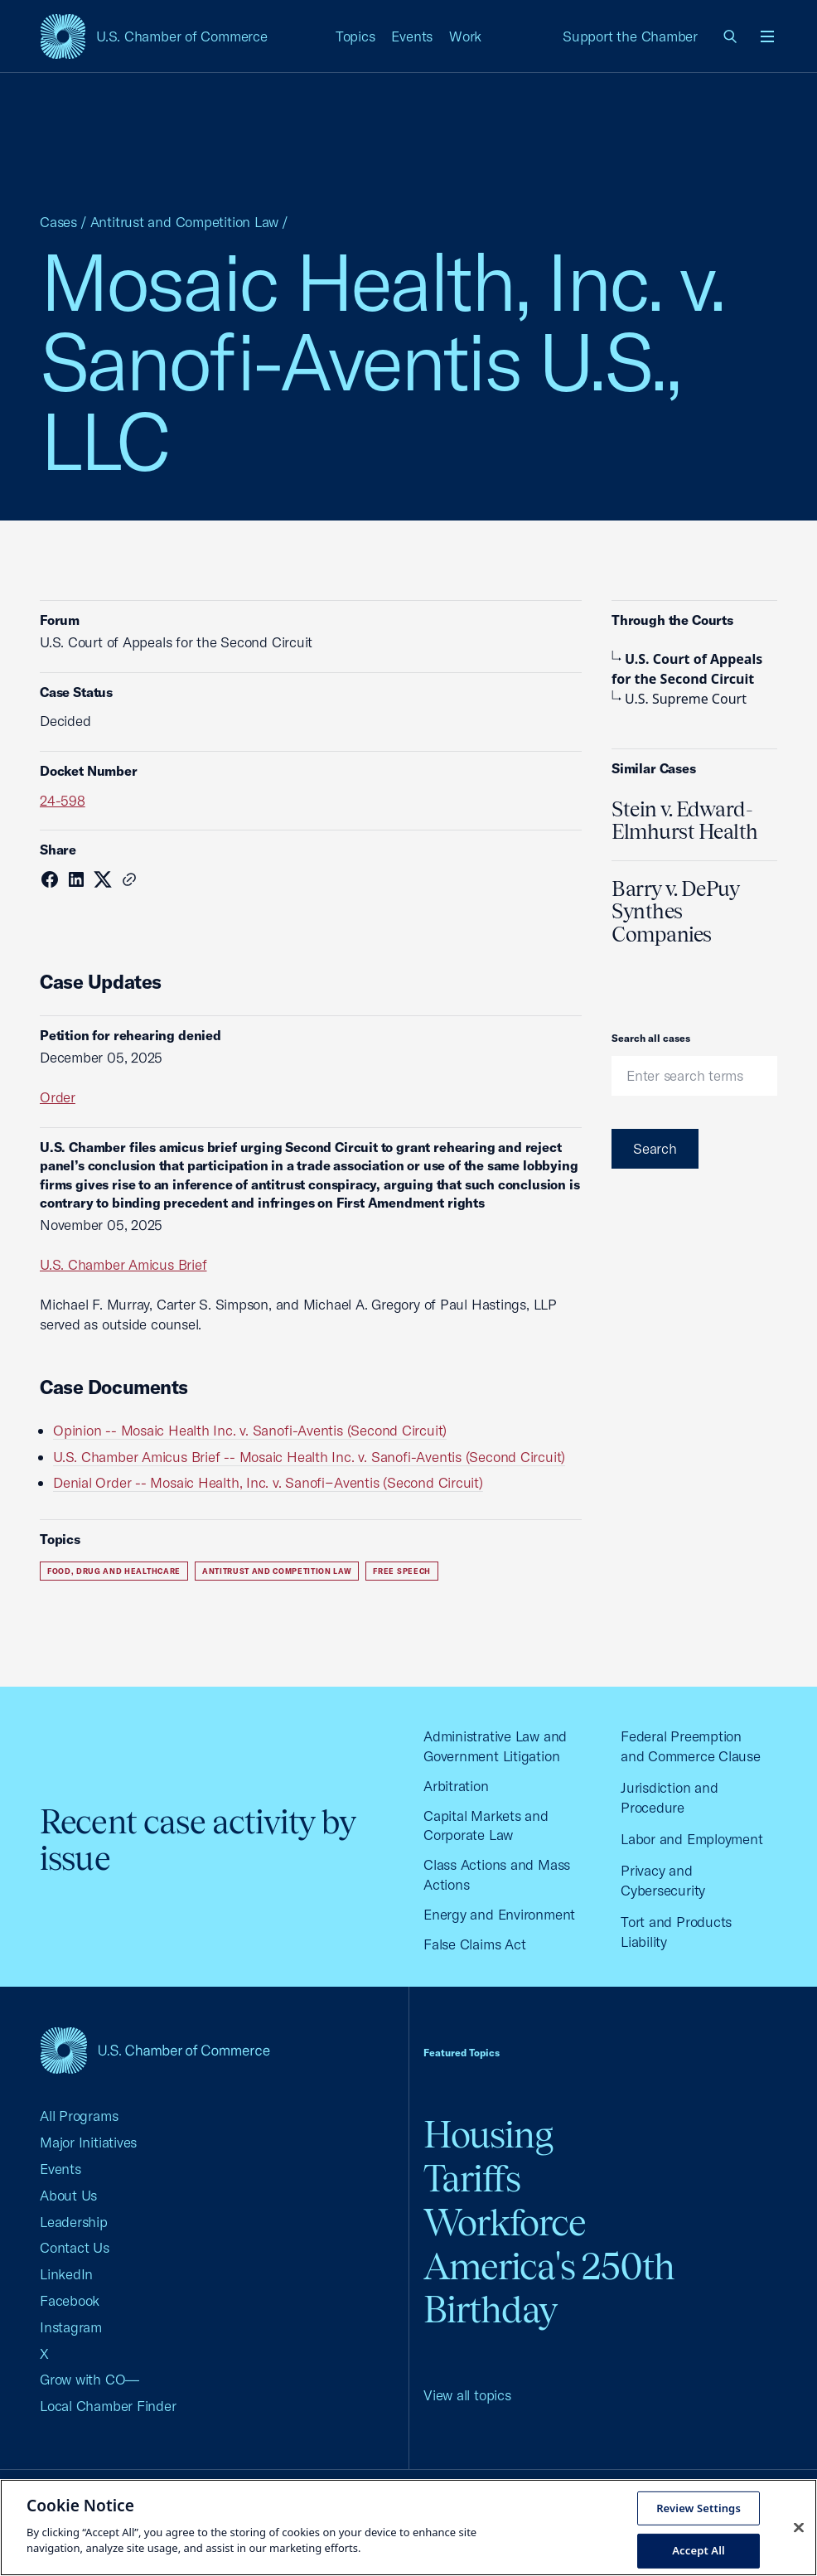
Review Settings (698, 2507)
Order (57, 1097)
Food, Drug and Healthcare (114, 1571)
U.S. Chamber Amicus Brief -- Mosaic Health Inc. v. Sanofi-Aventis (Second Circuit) (309, 1456)
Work (465, 36)
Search (655, 1148)
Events (412, 36)
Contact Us (74, 2247)
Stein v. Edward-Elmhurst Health (685, 821)
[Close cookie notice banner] (799, 2527)
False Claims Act (474, 1944)
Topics (355, 36)
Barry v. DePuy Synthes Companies (675, 911)
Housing (488, 2135)
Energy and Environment (499, 1914)
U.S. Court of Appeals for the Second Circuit (687, 669)
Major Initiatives (88, 2142)
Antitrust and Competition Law (184, 221)
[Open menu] (767, 36)
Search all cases (651, 1038)
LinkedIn (66, 2274)
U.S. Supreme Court (679, 699)
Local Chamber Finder (108, 2405)
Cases (58, 221)
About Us (68, 2195)
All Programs (79, 2115)
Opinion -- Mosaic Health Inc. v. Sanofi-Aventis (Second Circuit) (250, 1430)
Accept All (698, 2550)
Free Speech (401, 1571)
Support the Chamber (630, 36)
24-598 (62, 800)
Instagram (71, 2327)
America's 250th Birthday (548, 2288)
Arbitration (456, 1785)
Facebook (69, 2300)
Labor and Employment (692, 1838)
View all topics (467, 2395)
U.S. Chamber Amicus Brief (123, 1264)
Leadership (74, 2221)
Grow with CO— (89, 2379)
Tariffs (471, 2178)
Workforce (504, 2222)
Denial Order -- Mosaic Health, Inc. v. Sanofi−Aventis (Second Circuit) (268, 1482)
